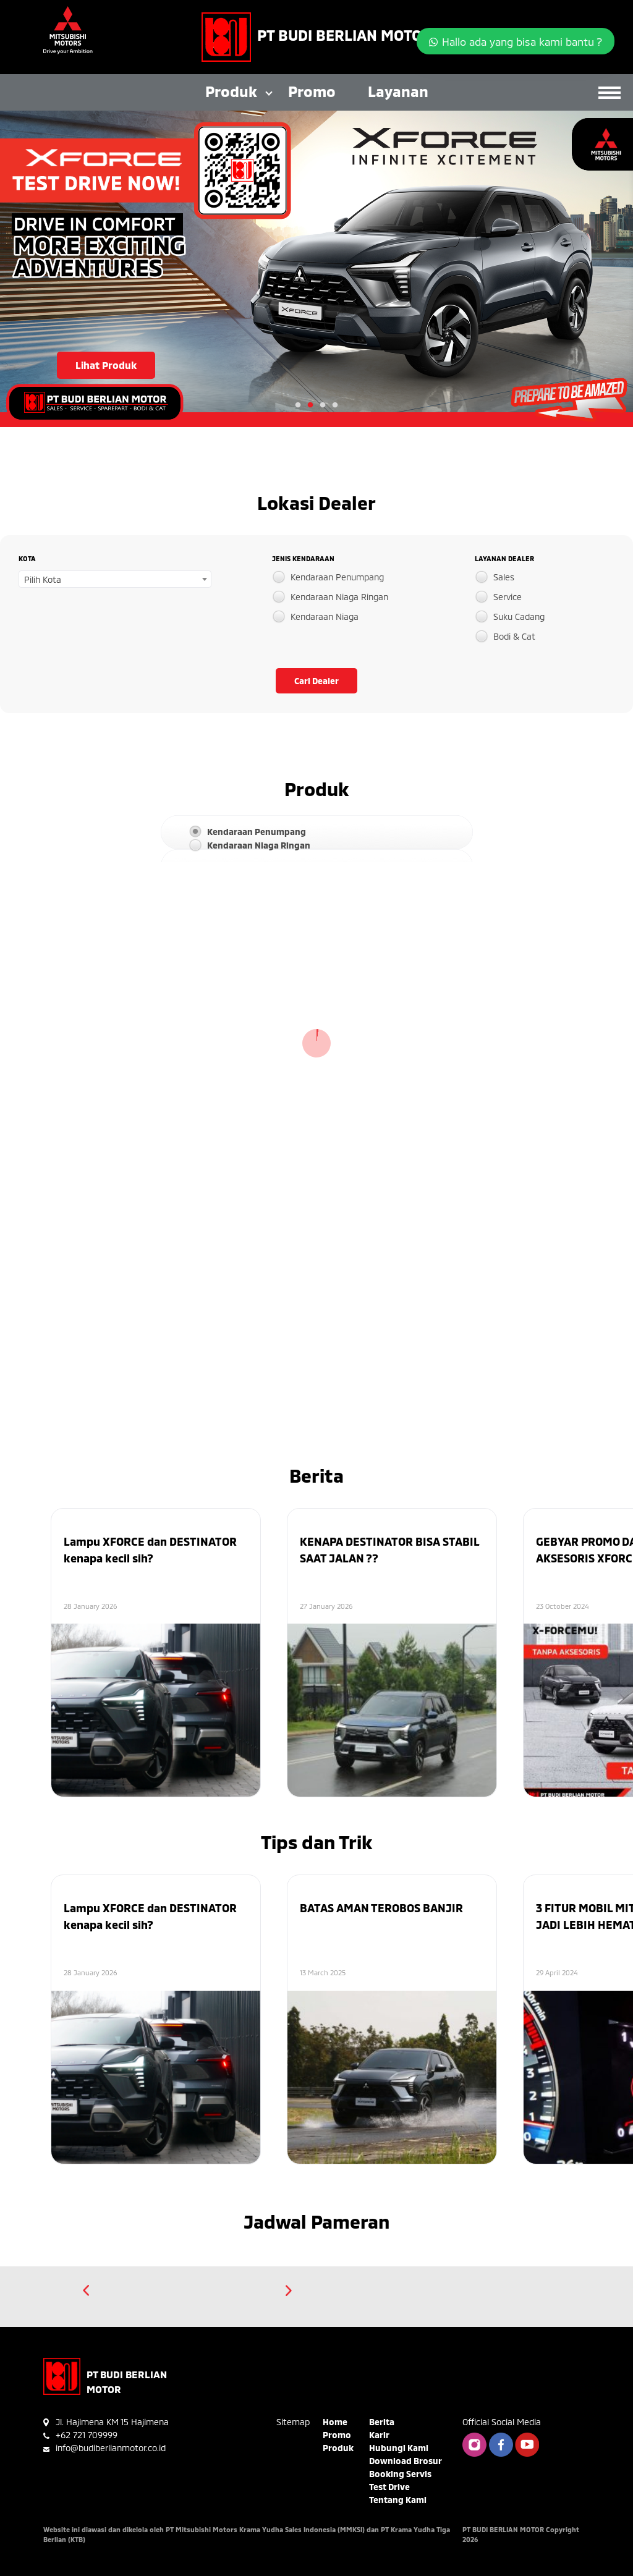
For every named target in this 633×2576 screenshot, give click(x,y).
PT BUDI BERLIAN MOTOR (344, 35)
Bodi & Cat (514, 636)
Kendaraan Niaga (325, 616)
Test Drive (389, 2486)
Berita (381, 2422)
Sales (503, 577)
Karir (379, 2435)
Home (335, 2422)
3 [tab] (322, 405)
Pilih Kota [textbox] (42, 579)
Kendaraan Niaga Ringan (339, 596)
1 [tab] (298, 405)
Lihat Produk (106, 365)
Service (507, 596)
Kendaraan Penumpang (337, 577)
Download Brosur (405, 2460)
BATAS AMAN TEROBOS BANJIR (381, 1908)
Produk (231, 91)
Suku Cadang (519, 616)
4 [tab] (335, 405)
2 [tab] (310, 405)
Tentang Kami (398, 2499)
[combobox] (115, 579)
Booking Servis (400, 2473)
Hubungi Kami (398, 2448)
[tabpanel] (316, 269)
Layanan (398, 91)
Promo (312, 91)
